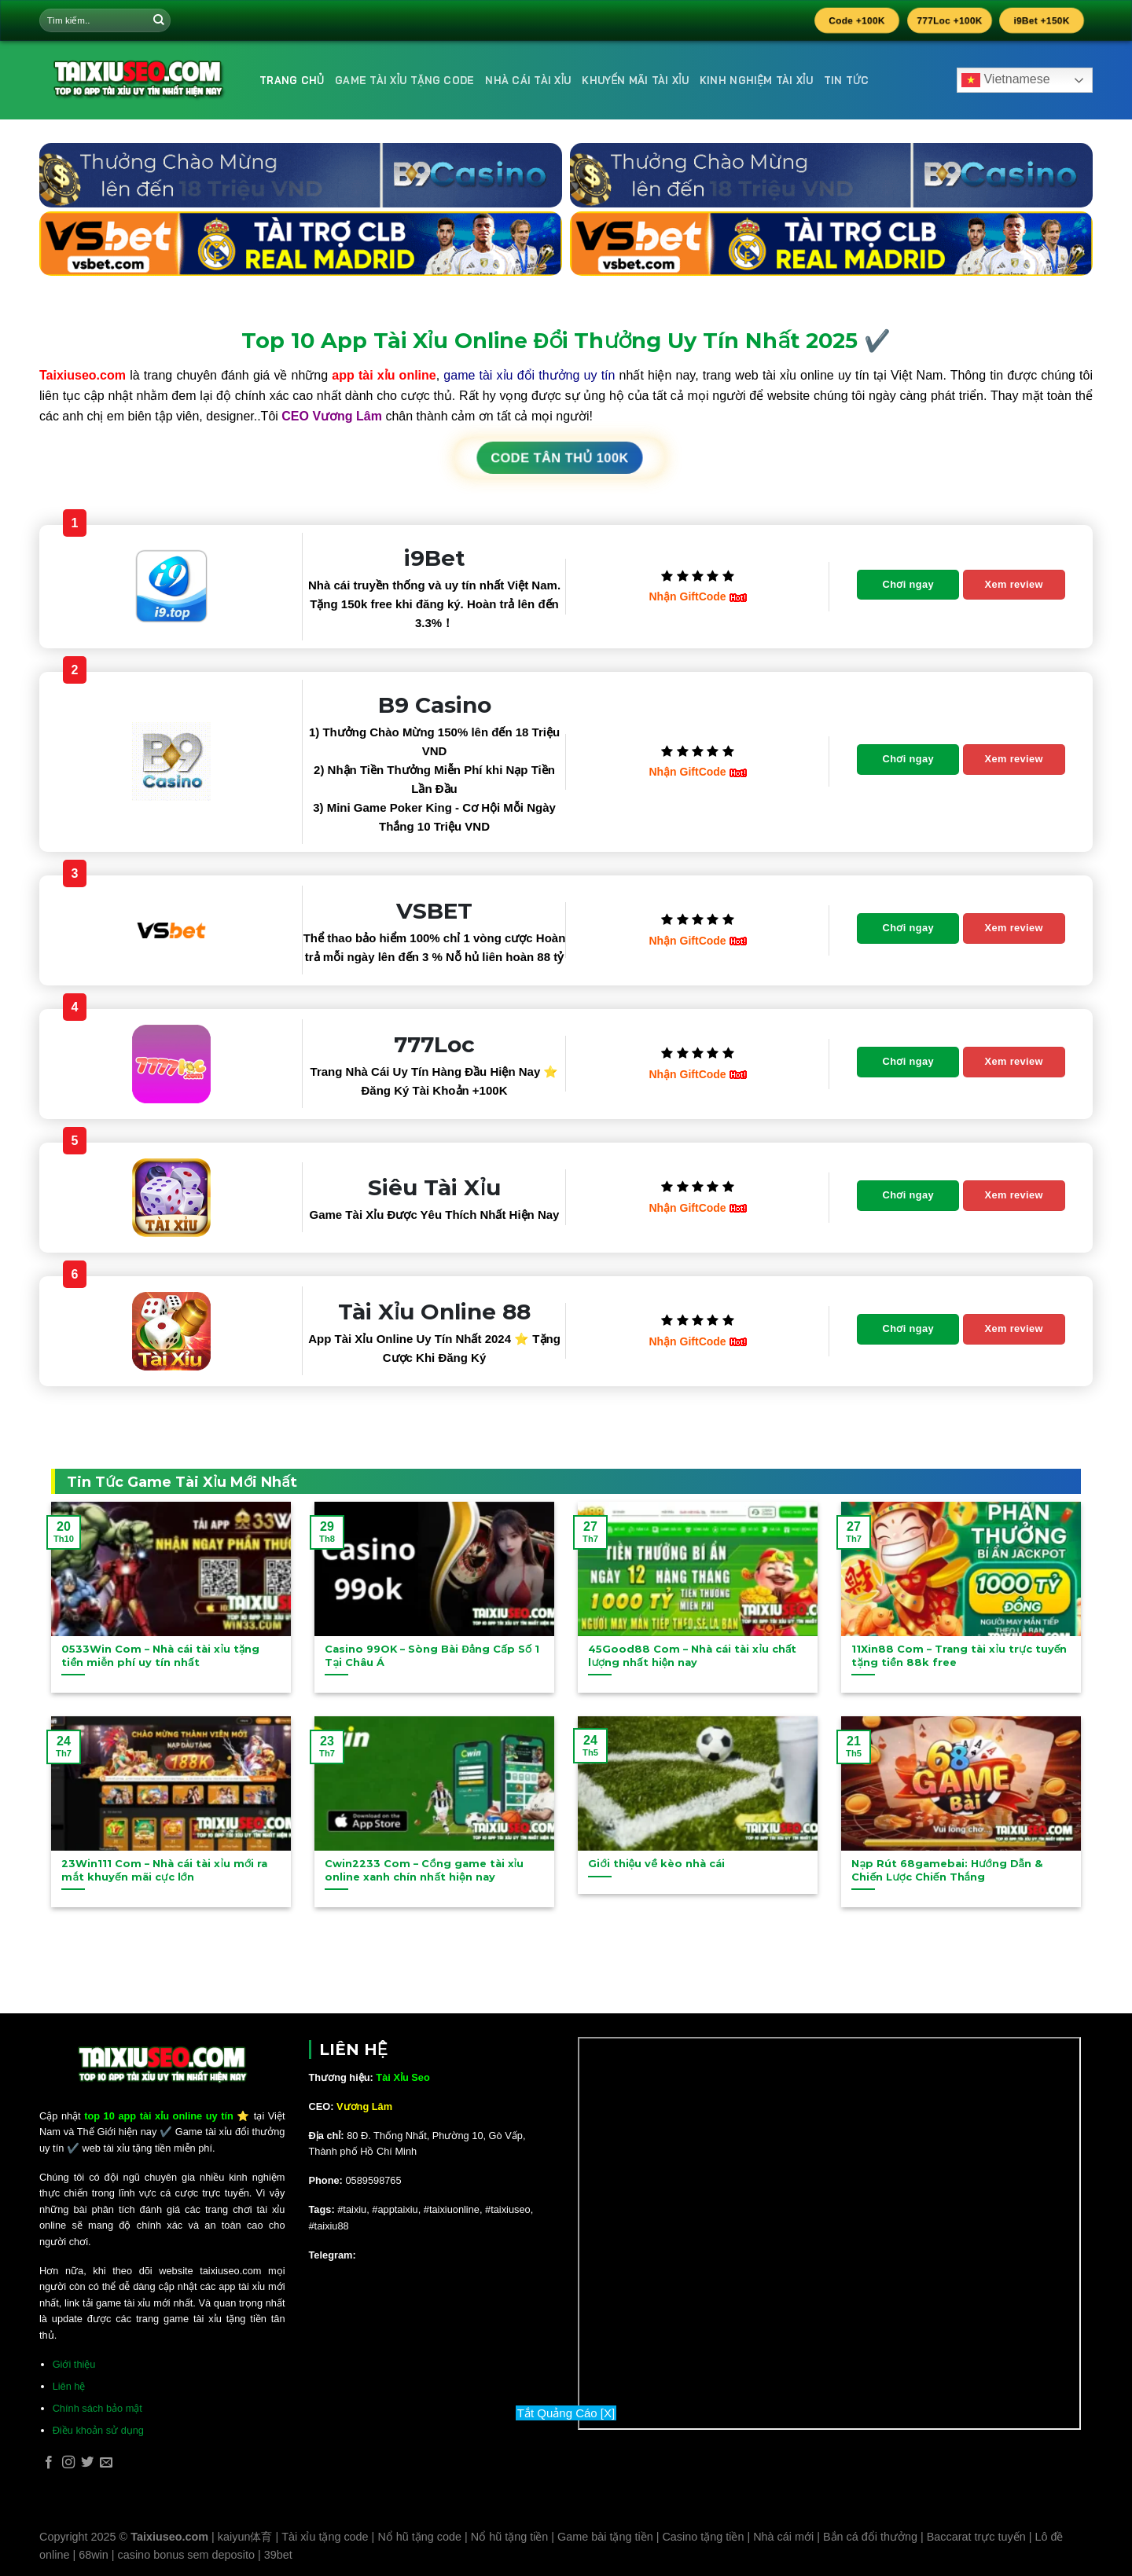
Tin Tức (846, 80)
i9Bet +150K (1041, 20)
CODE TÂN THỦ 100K (559, 457)
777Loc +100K (949, 20)
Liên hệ (69, 2386)
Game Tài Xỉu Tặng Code (404, 80)
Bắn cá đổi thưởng (870, 2536)
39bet (278, 2554)
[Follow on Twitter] (87, 2463)
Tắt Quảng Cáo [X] (566, 2413)
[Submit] (159, 20)
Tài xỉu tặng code (324, 2536)
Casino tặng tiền (703, 2536)
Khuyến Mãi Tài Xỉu (635, 80)
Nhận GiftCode (697, 596)
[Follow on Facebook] (48, 2463)
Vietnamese (1005, 80)
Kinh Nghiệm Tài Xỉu (756, 80)
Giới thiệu (74, 2364)
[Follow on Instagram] (68, 2463)
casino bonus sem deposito (186, 2554)
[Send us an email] (106, 2463)
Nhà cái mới (783, 2536)
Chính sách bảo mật (97, 2408)
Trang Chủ (291, 80)
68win (93, 2554)
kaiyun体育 (245, 2536)
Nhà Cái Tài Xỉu (528, 80)
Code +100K (856, 20)
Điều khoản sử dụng (98, 2430)
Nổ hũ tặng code (419, 2536)
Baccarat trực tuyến (976, 2536)
